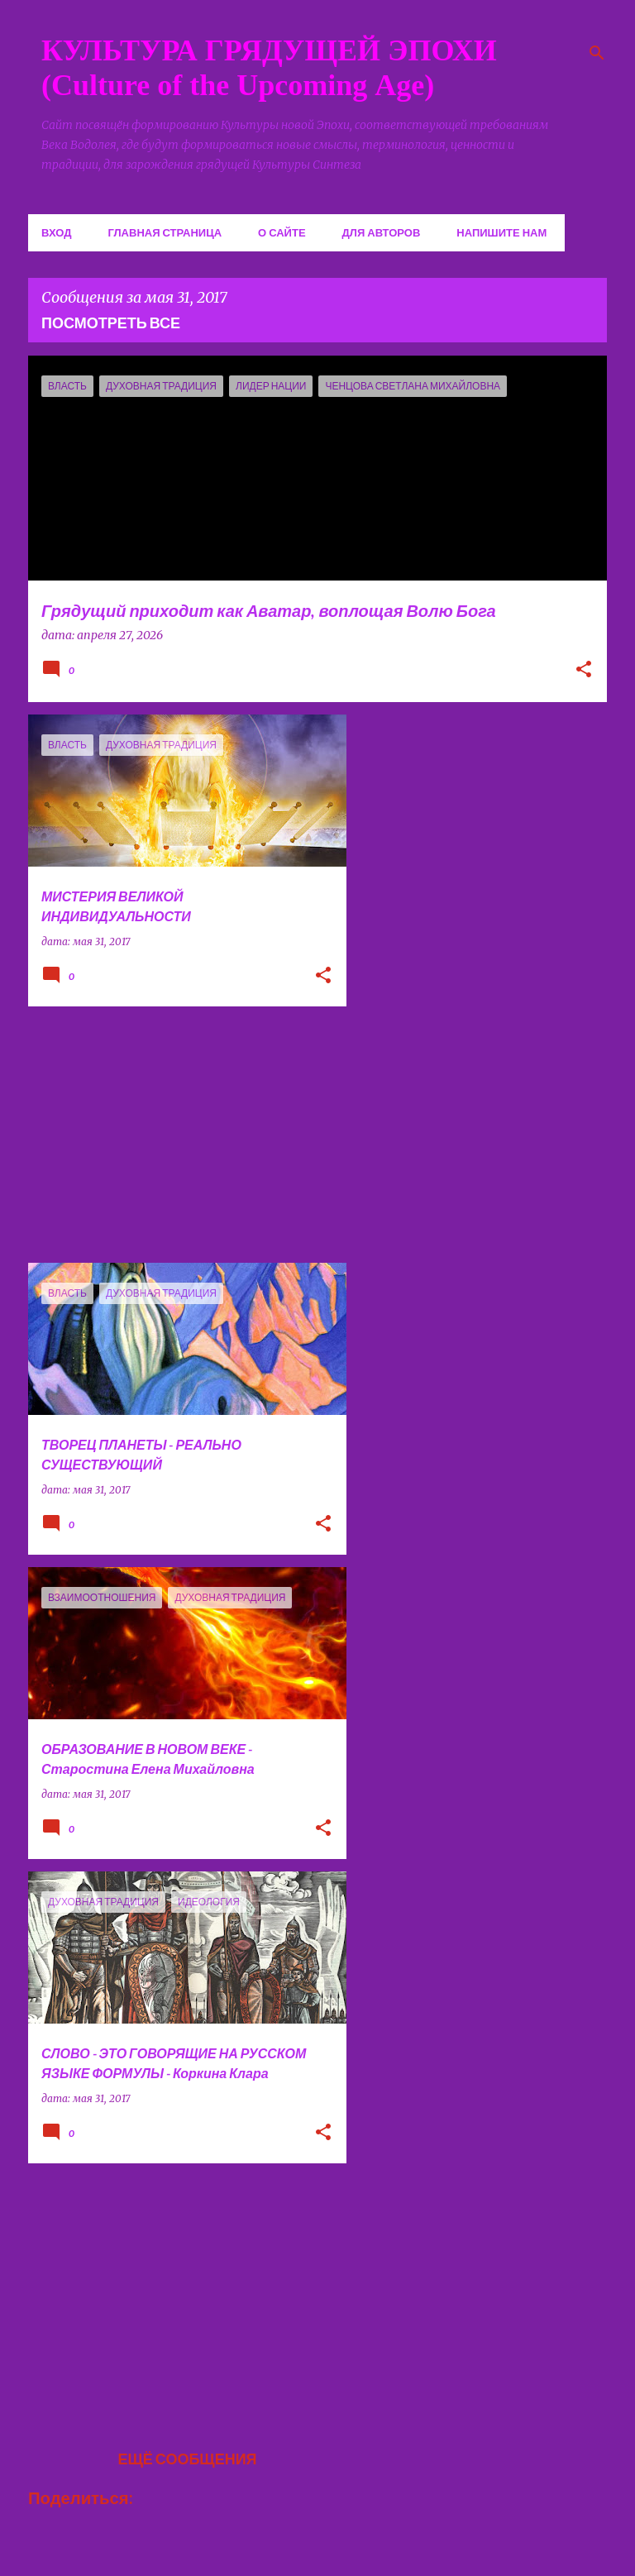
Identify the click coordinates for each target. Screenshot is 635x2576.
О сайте (282, 232)
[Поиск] (597, 53)
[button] (584, 670)
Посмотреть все (110, 322)
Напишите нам (501, 232)
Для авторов (381, 232)
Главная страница (164, 232)
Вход (56, 232)
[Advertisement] (181, 1134)
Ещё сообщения (186, 2458)
